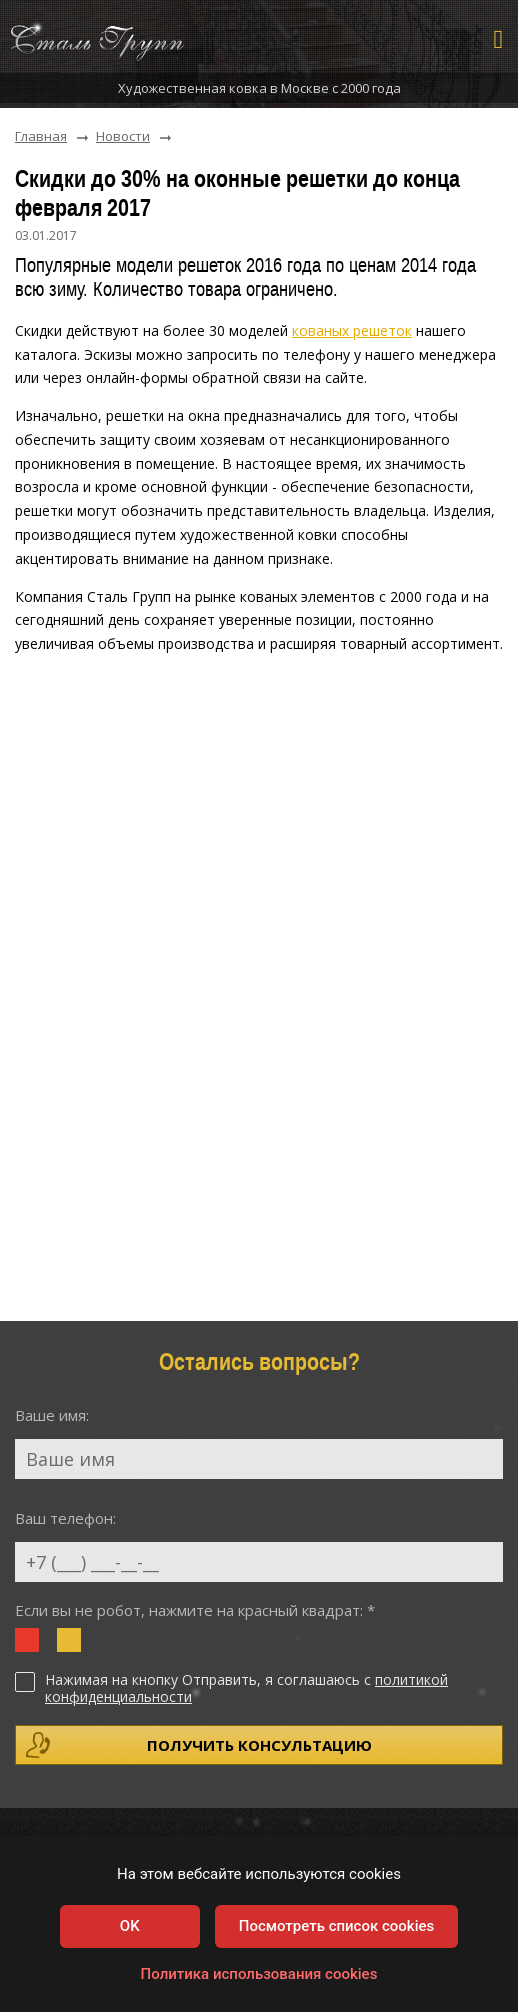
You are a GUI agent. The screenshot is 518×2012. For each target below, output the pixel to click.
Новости (123, 137)
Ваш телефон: (65, 1518)
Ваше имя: (52, 1415)
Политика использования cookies (259, 1974)
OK (130, 1926)
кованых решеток (352, 330)
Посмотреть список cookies (336, 1926)
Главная (41, 137)
